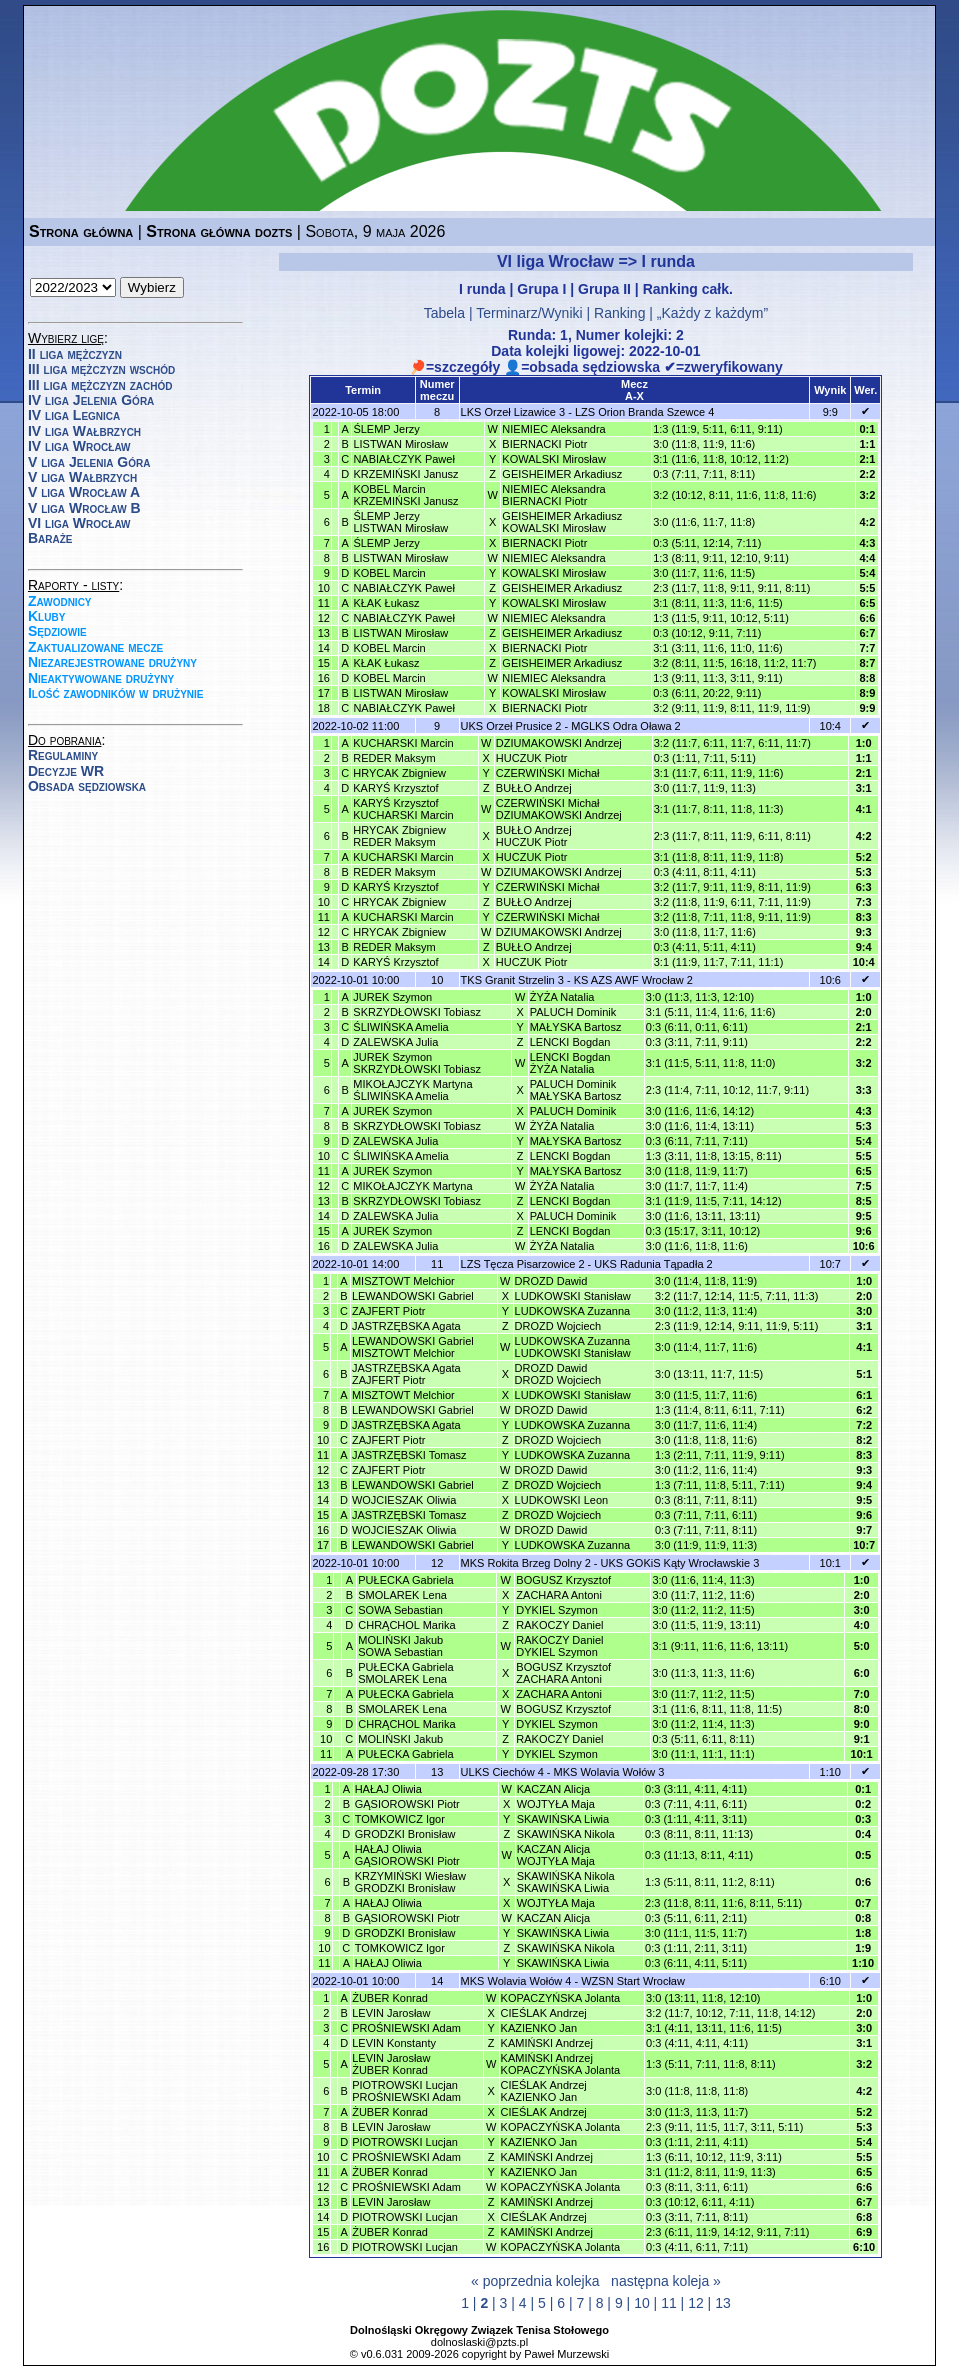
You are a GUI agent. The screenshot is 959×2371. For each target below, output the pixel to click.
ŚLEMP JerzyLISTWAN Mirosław (400, 522)
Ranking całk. (688, 289)
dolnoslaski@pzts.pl (479, 2342)
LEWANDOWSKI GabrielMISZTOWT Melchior (413, 1347)
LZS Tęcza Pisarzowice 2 (523, 1264)
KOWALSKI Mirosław (554, 459)
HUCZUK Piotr (532, 758)
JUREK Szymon (392, 997)
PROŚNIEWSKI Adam (406, 2028)
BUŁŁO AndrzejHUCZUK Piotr (534, 836)
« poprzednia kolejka (535, 2281)
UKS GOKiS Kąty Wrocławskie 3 (680, 1563)
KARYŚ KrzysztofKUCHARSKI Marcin (403, 809)
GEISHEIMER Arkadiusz (562, 474)
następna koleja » (666, 2281)
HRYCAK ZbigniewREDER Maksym (399, 836)
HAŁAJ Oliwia (388, 1789)
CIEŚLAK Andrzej (544, 2013)
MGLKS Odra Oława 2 (625, 726)
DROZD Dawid (551, 1281)
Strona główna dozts (219, 231)
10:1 (830, 1563)
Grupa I (541, 289)
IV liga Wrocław (79, 446)
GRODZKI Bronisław (405, 1834)
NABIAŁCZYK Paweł (403, 459)
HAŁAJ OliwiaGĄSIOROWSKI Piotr (407, 1855)
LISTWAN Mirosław (400, 444)
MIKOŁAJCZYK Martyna (412, 1186)
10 (642, 2303)
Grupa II (604, 289)
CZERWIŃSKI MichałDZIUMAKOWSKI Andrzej (559, 809)
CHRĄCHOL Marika (406, 1625)
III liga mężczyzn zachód (100, 385)
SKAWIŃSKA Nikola (566, 1834)
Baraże (50, 538)
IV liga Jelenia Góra (91, 400)
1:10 (830, 1772)
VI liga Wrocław (79, 523)
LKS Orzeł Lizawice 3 (513, 412)
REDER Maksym (394, 758)
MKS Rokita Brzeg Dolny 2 (526, 1563)
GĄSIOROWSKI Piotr (407, 1804)
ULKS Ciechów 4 (502, 1772)
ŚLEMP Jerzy (386, 429)
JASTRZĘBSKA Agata (406, 1326)
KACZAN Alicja (553, 1789)
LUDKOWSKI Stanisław (573, 1296)
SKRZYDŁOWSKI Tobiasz (417, 1012)
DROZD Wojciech (558, 1326)
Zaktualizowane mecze (95, 647)
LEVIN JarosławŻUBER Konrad (391, 2064)
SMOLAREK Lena (402, 1595)
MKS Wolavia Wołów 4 (516, 1981)
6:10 (830, 1981)
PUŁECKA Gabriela (405, 1580)
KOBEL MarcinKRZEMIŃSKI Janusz (405, 495)
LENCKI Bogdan (570, 1042)
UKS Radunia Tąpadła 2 (653, 1264)
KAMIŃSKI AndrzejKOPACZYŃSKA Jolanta (561, 2064)
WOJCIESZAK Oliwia (404, 1500)
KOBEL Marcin (389, 573)
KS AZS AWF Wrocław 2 (633, 980)
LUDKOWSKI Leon (562, 1500)
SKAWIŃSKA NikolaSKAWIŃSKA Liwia (566, 1882)
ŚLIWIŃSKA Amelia (400, 1027)
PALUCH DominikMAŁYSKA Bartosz (576, 1090)
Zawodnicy (60, 601)
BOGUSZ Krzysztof (563, 1580)
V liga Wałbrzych (82, 477)
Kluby (46, 616)
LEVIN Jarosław (391, 2013)
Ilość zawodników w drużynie (116, 693)
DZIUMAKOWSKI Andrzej (559, 743)
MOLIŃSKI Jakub (400, 1739)
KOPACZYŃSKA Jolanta (561, 1998)
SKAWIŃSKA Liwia (563, 1819)
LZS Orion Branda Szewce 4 (644, 412)
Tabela (444, 313)
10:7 (830, 1264)
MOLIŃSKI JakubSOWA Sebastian (400, 1646)
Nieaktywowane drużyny (101, 678)
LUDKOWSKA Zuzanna (573, 1311)
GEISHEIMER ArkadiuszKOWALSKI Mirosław (562, 522)
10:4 (830, 726)
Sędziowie (57, 631)
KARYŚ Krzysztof (395, 788)
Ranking (619, 313)
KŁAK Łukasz (386, 603)
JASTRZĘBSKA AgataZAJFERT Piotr (406, 1374)
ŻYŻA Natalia (562, 997)
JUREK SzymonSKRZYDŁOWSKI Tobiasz (417, 1063)
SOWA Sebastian (400, 1610)
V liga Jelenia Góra (89, 462)
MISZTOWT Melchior (403, 1281)
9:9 (830, 412)
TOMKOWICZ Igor (400, 1819)
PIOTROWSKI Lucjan (405, 2142)
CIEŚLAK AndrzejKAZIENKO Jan (544, 2091)
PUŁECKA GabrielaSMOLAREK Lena (405, 1673)
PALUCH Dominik (573, 1012)
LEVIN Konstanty (394, 2043)
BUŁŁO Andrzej (534, 788)
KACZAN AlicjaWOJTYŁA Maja (556, 1855)
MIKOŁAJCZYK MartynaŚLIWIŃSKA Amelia (412, 1090)
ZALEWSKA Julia (395, 1042)
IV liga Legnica (74, 415)
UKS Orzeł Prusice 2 (511, 726)
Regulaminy (63, 755)
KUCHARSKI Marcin (403, 743)
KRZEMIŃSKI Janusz (405, 474)
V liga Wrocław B (84, 508)
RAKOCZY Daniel (559, 1625)
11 (669, 2303)
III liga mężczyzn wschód (101, 369)
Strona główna (81, 231)
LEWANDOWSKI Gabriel (413, 1296)
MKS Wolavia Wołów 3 (609, 1772)
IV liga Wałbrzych (84, 431)
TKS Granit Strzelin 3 (512, 980)
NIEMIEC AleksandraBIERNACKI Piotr (553, 495)
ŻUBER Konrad (390, 1998)
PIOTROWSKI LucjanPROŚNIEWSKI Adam (406, 2091)
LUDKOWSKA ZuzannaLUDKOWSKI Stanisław (573, 1347)
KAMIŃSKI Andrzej (547, 2043)
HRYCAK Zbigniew (399, 773)
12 (696, 2303)
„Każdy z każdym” (712, 313)
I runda (482, 289)
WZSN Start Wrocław (633, 1981)
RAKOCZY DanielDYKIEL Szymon (559, 1646)
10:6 (830, 980)
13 (723, 2303)
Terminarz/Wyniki (529, 313)
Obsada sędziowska (87, 786)
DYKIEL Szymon (557, 1610)
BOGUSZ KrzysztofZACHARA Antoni (563, 1673)
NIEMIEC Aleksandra (553, 429)
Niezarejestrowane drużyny (112, 662)
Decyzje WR (66, 771)
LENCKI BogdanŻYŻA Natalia (570, 1063)
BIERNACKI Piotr (544, 444)
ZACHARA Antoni (559, 1595)
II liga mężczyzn (75, 354)
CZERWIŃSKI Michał (548, 773)
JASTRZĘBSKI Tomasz (409, 1455)
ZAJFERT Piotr (389, 1311)
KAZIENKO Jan (539, 2028)
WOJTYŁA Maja (556, 1804)
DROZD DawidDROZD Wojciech (558, 1374)
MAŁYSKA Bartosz (576, 1027)
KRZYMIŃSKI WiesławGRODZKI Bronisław (410, 1882)
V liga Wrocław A (84, 492)
